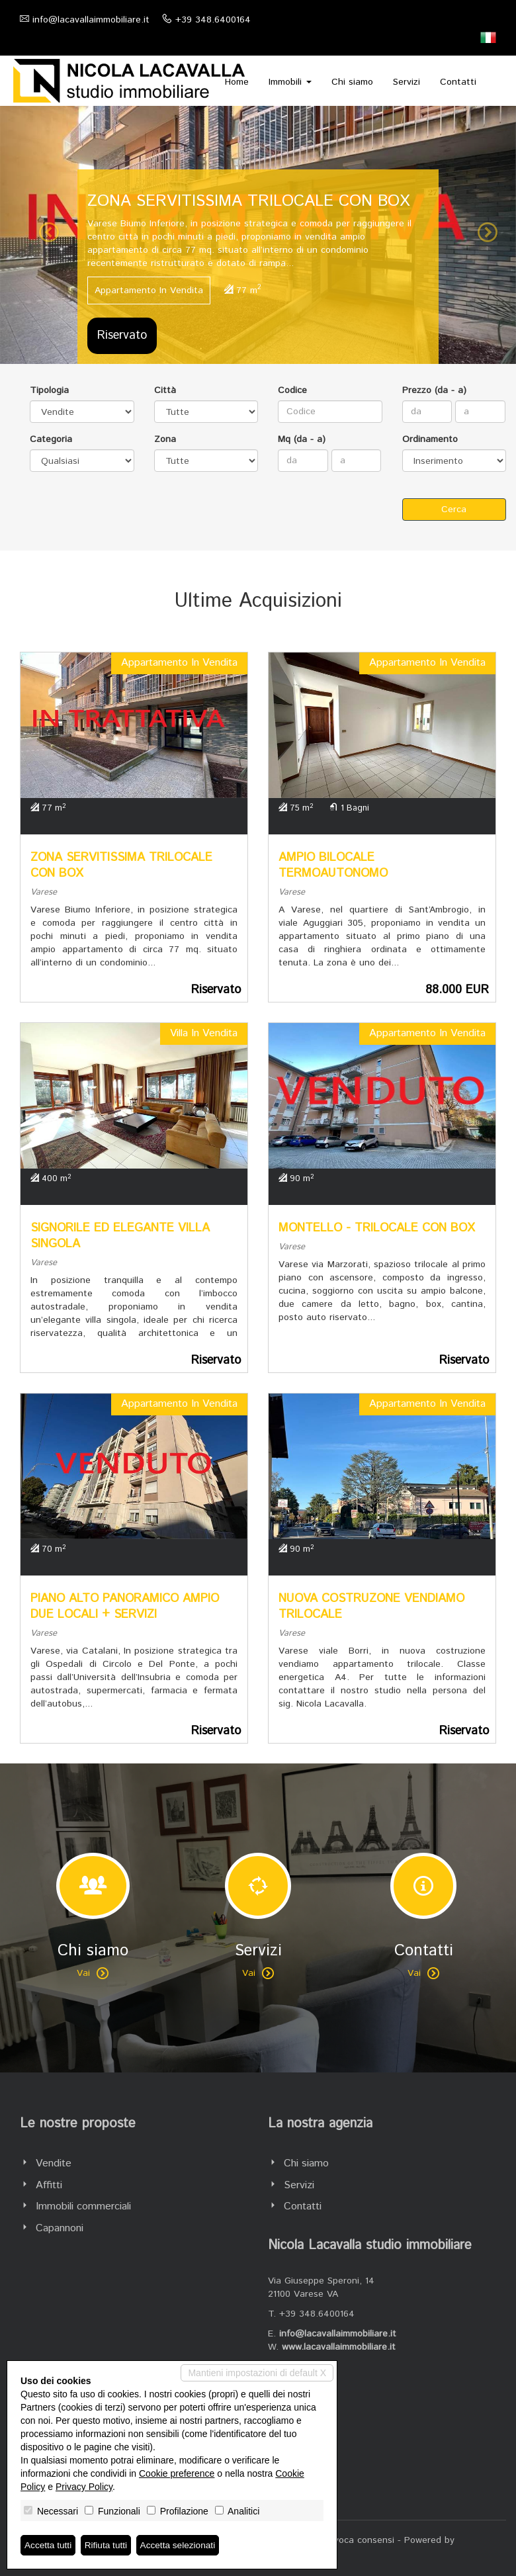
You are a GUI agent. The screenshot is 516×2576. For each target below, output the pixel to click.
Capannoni (59, 2228)
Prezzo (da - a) (434, 390)
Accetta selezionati (181, 2545)
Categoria (51, 439)
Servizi (406, 82)
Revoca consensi (358, 2540)
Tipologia (49, 390)
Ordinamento (430, 439)
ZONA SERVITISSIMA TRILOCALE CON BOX (121, 865)
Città (165, 390)
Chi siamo (352, 82)
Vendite (53, 2163)
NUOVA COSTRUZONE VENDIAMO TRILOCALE (371, 1606)
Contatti (458, 82)
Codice (292, 390)
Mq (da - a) (301, 439)
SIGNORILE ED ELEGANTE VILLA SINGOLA (120, 1236)
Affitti (49, 2185)
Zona (165, 439)
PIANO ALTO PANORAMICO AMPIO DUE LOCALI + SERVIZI (124, 1606)
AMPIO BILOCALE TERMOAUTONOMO (333, 865)
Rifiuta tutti (108, 2545)
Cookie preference (176, 2473)
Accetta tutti (48, 2545)
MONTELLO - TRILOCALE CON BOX (377, 1228)
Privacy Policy (84, 2486)
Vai (92, 1973)
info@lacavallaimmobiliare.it (91, 19)
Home (237, 82)
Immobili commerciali (83, 2206)
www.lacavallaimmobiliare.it (339, 2347)
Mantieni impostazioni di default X (257, 2373)
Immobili (290, 82)
